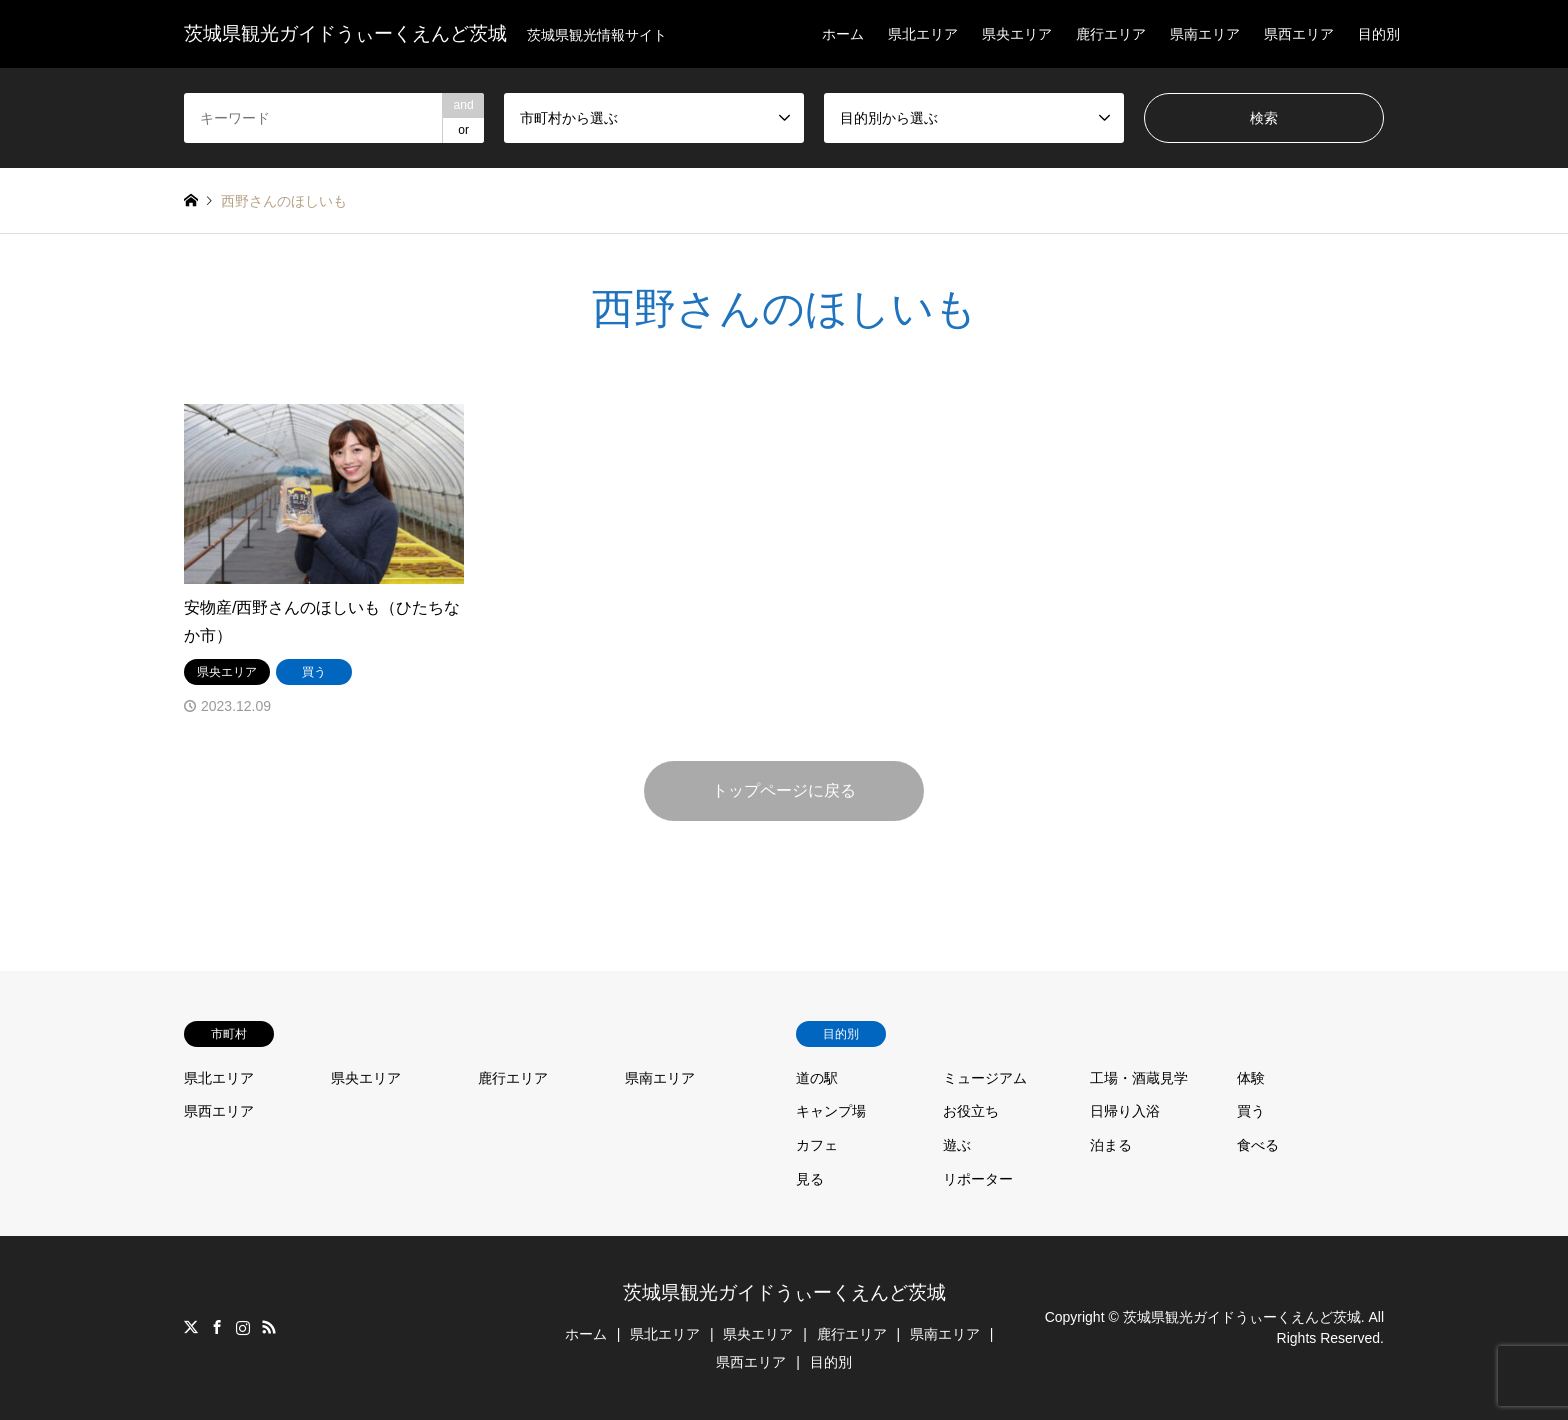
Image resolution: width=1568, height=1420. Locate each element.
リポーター (978, 1179)
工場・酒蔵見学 (1139, 1078)
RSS (269, 1327)
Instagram (243, 1327)
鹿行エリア (1111, 34)
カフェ (817, 1145)
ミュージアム (985, 1078)
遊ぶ (957, 1145)
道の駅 (817, 1078)
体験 (1251, 1078)
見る (810, 1179)
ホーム (843, 34)
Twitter (191, 1327)
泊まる (1111, 1145)
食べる (1258, 1145)
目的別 (1379, 34)
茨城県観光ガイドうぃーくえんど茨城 (784, 1292)
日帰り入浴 (1125, 1111)
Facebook (217, 1327)
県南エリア (1205, 34)
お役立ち (971, 1111)
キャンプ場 (831, 1111)
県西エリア (1299, 34)
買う (1251, 1111)
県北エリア (923, 34)
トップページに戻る (784, 790)
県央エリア (1017, 34)
